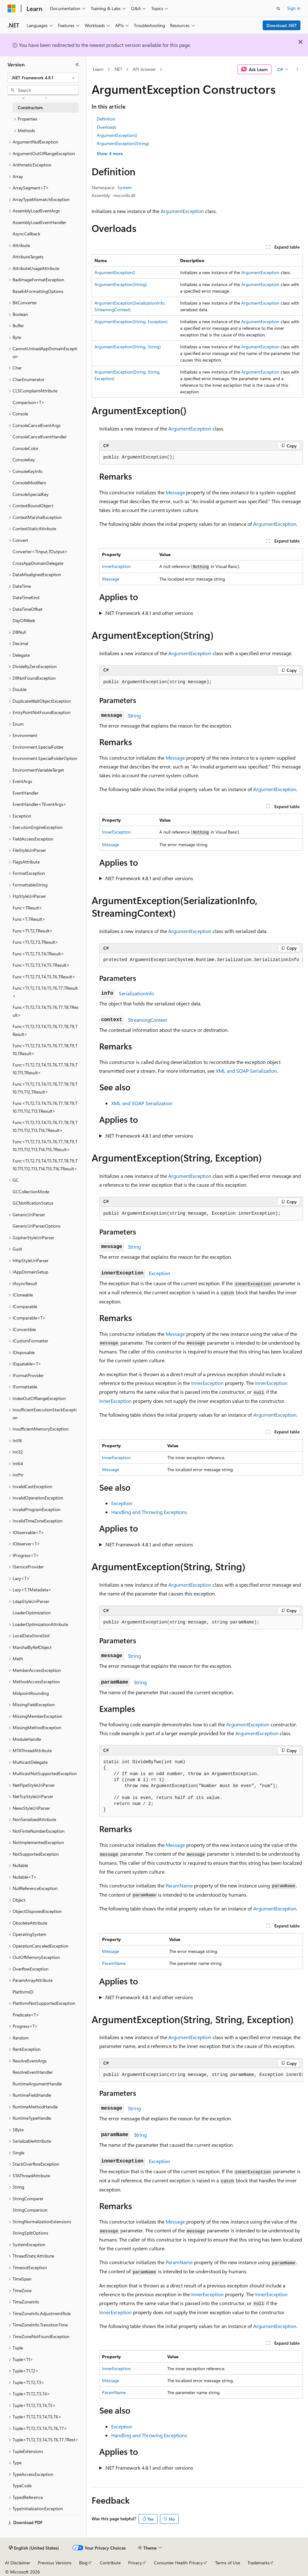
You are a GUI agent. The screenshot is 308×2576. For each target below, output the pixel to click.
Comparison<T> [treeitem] (28, 402)
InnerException (116, 566)
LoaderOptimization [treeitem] (32, 1613)
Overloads (106, 127)
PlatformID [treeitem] (23, 1992)
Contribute (110, 2563)
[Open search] (278, 8)
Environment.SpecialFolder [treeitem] (38, 747)
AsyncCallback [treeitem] (26, 234)
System (124, 187)
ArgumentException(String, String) (127, 347)
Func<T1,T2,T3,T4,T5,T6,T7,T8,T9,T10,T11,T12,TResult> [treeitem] (45, 1088)
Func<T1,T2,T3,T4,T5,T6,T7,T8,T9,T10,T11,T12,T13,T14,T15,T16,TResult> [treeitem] (45, 1165)
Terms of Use (227, 2563)
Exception (159, 1273)
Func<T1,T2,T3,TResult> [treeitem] (35, 942)
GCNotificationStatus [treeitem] (33, 1203)
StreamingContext (147, 1019)
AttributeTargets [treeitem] (28, 257)
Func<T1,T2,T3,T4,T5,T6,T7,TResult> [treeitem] (45, 992)
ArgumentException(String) (123, 143)
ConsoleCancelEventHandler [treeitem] (40, 437)
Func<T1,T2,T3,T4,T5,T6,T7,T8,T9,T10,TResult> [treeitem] (45, 1049)
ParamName (179, 1885)
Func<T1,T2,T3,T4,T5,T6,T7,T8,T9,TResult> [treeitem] (45, 1030)
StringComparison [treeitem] (30, 2210)
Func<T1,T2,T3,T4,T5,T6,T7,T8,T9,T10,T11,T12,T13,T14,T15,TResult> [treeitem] (45, 1145)
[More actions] (297, 70)
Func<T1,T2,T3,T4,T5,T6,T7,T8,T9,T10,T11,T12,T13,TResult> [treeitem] (45, 1107)
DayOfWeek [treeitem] (24, 620)
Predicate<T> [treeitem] (26, 2015)
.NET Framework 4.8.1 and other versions (149, 613)
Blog (83, 2563)
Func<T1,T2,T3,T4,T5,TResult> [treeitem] (41, 965)
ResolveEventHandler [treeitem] (33, 2072)
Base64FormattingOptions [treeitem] (38, 291)
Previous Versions (54, 2563)
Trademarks (259, 2563)
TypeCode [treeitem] (22, 2486)
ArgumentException (182, 211)
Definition (106, 119)
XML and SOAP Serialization (246, 1070)
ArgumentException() (117, 135)
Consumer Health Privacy (178, 2563)
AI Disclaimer (17, 2563)
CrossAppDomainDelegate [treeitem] (38, 563)
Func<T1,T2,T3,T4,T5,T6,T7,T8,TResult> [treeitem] (45, 1011)
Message (175, 492)
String (134, 715)
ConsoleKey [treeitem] (24, 460)
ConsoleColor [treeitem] (25, 448)
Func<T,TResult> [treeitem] (29, 919)
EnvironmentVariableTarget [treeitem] (38, 770)
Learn (98, 69)
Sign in (293, 8)
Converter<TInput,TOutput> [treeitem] (40, 551)
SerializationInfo (136, 993)
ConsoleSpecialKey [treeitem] (30, 494)
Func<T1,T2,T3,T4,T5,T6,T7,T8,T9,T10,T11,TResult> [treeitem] (45, 1069)
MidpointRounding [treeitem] (31, 1693)
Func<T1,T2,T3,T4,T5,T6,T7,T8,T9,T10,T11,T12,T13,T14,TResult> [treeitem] (45, 1126)
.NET (118, 69)
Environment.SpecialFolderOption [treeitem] (45, 758)
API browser (144, 69)
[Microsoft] (12, 8)
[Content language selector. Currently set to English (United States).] (34, 2548)
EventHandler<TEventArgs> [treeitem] (39, 804)
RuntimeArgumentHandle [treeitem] (37, 2084)
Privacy (135, 2563)
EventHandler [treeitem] (25, 793)
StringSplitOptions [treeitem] (30, 2233)
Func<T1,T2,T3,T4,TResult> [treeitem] (38, 954)
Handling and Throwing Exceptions (149, 1512)
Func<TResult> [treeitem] (27, 908)
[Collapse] (77, 64)
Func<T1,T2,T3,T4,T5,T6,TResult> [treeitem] (44, 977)
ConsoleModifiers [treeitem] (29, 483)
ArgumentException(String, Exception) (131, 321)
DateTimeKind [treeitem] (26, 597)
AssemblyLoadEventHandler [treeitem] (39, 222)
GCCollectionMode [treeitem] (31, 1192)
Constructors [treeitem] (30, 107)
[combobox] (43, 78)
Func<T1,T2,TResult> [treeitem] (33, 931)
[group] (201, 960)
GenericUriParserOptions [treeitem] (36, 1226)
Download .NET (281, 25)
